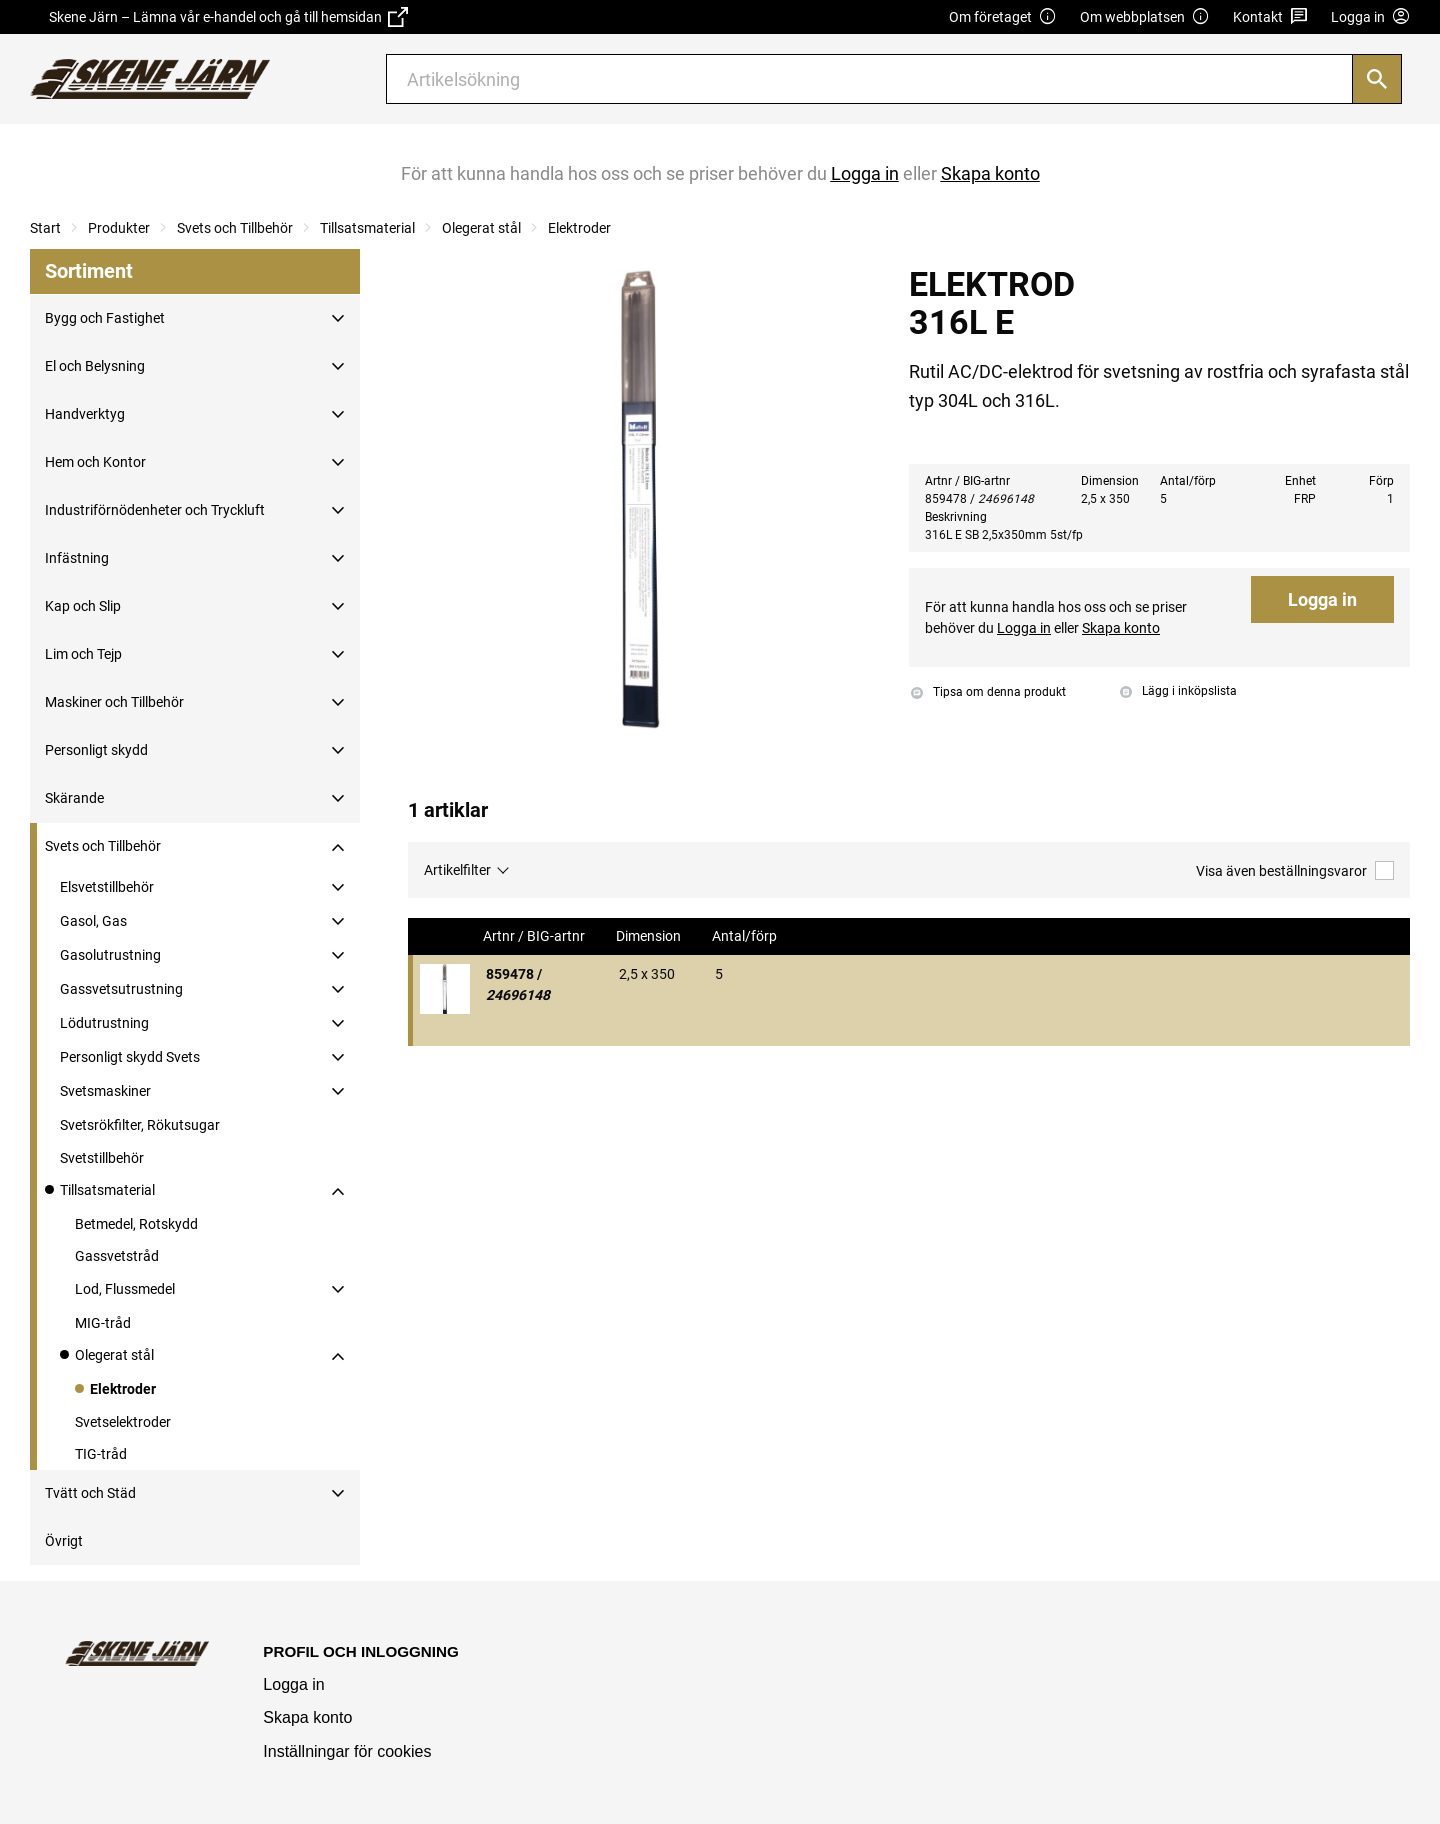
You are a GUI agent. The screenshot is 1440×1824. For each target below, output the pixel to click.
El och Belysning (95, 366)
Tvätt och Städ (90, 1493)
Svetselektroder (123, 1422)
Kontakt (1270, 17)
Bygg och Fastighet (105, 318)
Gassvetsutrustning (121, 989)
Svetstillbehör (102, 1158)
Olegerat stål (481, 228)
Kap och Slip (83, 606)
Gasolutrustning (110, 955)
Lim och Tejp (83, 654)
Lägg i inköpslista (1178, 691)
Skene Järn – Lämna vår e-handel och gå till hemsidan (228, 17)
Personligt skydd (96, 750)
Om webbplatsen (1145, 17)
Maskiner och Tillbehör (114, 702)
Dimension (650, 936)
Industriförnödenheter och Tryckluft (155, 510)
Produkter (119, 228)
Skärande (74, 798)
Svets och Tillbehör (235, 228)
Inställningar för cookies (347, 1751)
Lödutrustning (104, 1023)
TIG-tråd (101, 1454)
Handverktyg (85, 414)
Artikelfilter (457, 870)
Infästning (77, 558)
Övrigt (64, 1541)
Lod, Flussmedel (125, 1289)
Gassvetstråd (117, 1256)
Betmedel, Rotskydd (136, 1224)
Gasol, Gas (93, 921)
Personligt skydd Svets (130, 1057)
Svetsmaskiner (105, 1091)
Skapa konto (307, 1717)
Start (45, 228)
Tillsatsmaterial (367, 228)
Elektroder (579, 228)
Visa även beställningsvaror (1295, 870)
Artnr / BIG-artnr (535, 936)
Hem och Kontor (95, 462)
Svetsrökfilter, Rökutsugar (140, 1125)
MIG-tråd (103, 1323)
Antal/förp (746, 936)
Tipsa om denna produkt (988, 692)
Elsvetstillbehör (107, 887)
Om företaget (1003, 17)
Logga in (1322, 599)
